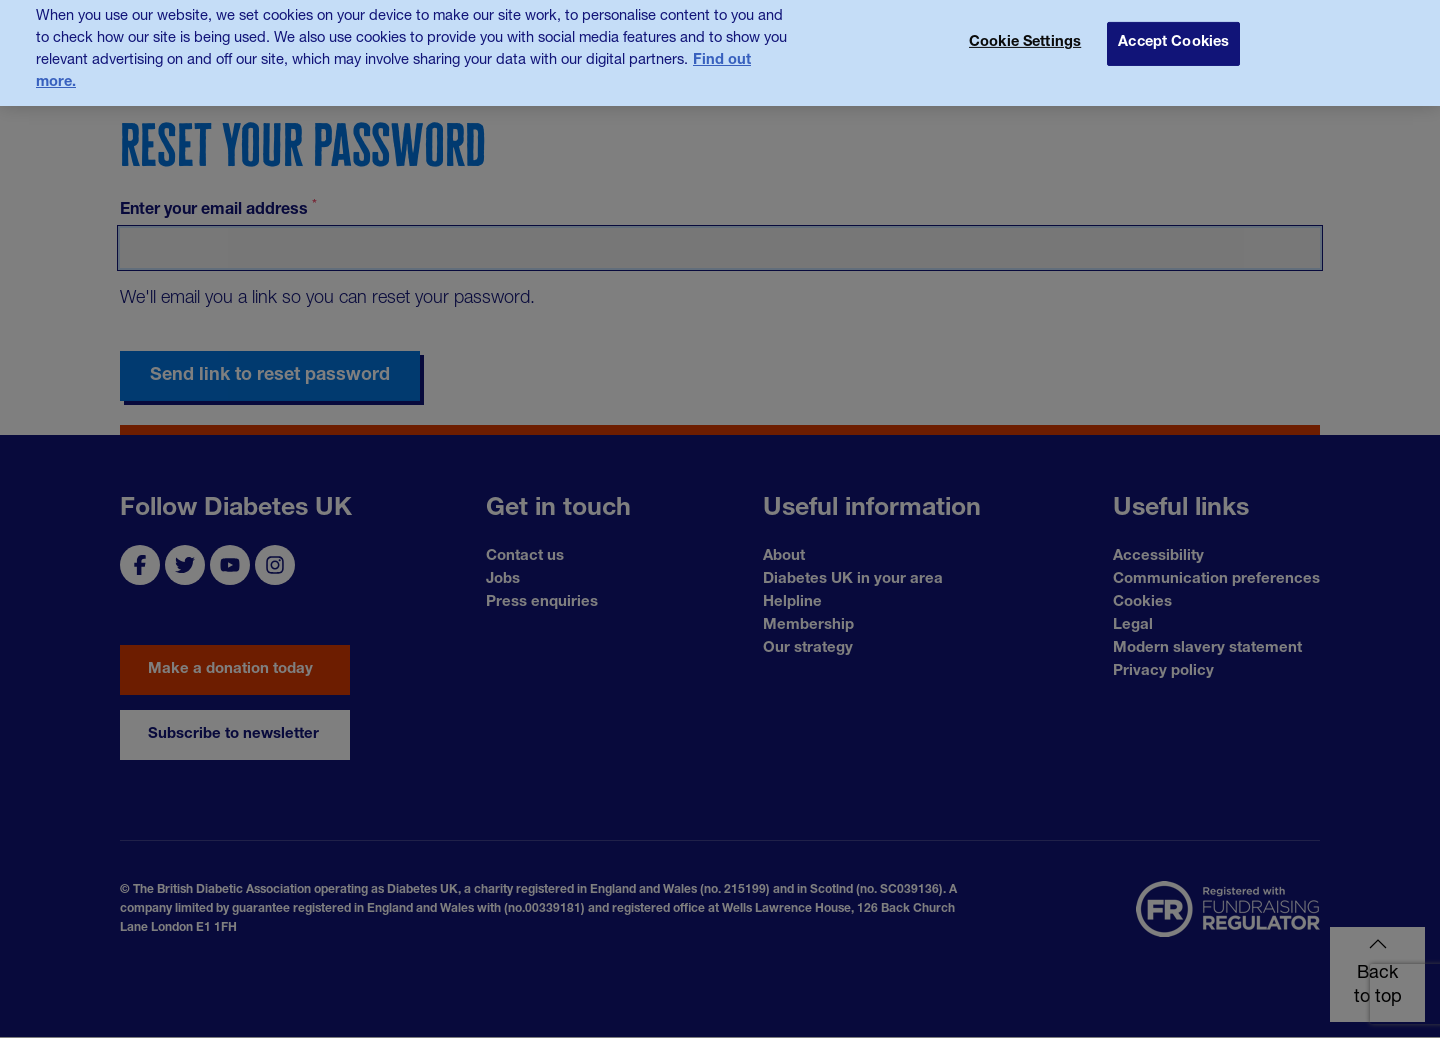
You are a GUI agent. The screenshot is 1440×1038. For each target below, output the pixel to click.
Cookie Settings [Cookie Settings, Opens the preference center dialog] (1025, 27)
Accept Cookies (1173, 27)
